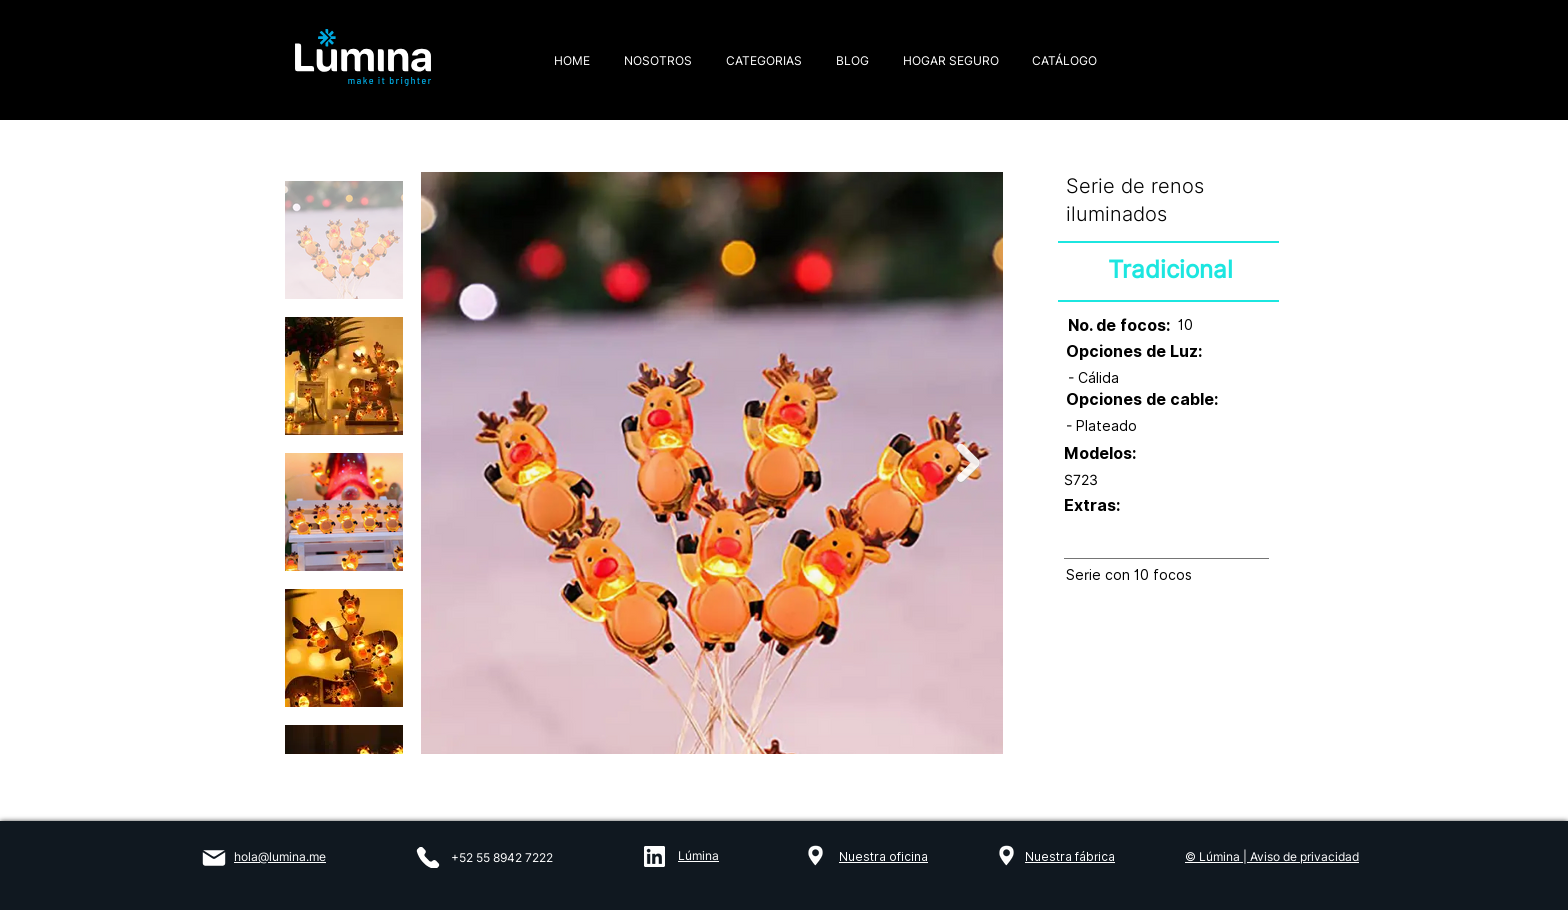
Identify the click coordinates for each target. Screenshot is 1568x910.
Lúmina (698, 855)
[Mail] (213, 858)
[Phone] (428, 857)
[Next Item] (968, 463)
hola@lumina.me (280, 856)
